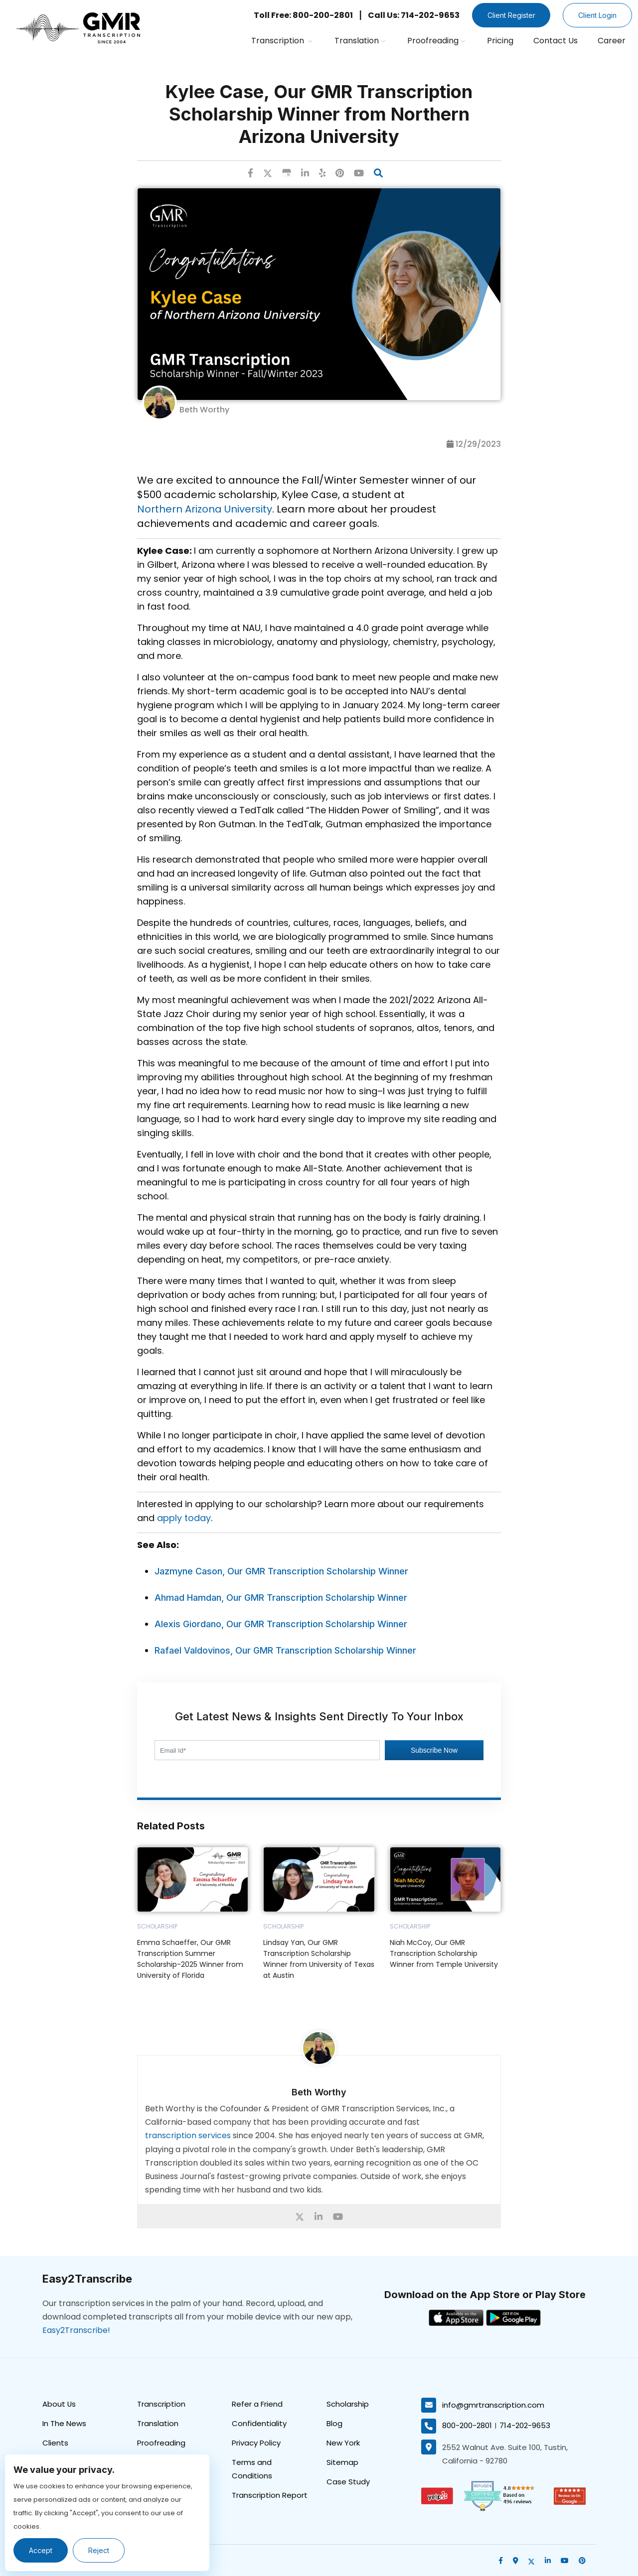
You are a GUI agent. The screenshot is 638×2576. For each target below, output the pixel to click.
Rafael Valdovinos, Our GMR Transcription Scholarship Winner (285, 1650)
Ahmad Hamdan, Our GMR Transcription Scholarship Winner (281, 1597)
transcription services (188, 2135)
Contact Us (555, 40)
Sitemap (342, 2461)
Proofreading (436, 40)
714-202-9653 (524, 2425)
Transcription (282, 40)
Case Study (348, 2481)
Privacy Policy (256, 2442)
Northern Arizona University (204, 509)
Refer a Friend (257, 2403)
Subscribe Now (434, 1750)
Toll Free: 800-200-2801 (302, 15)
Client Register (511, 15)
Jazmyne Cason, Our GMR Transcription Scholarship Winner (281, 1571)
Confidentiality (259, 2423)
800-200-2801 (467, 2425)
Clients (55, 2442)
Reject (98, 2550)
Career (612, 40)
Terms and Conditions (252, 2468)
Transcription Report (270, 2494)
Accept (40, 2550)
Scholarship (347, 2403)
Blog (334, 2423)
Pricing (500, 40)
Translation (359, 40)
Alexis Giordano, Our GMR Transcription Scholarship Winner (281, 1624)
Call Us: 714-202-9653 (413, 15)
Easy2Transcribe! (76, 2329)
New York (343, 2442)
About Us (59, 2403)
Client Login (597, 15)
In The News (64, 2423)
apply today (184, 1518)
